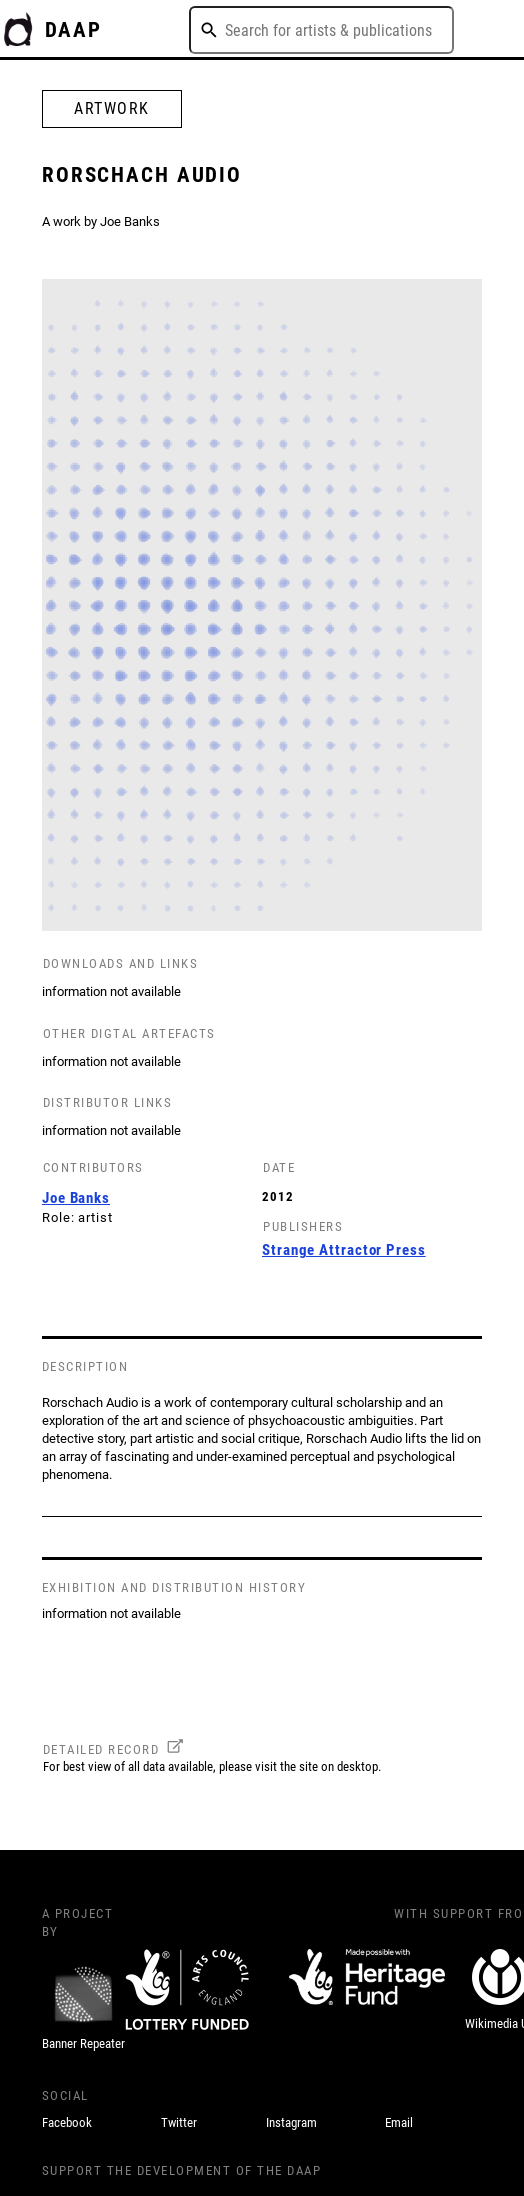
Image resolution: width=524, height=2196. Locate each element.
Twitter (179, 2122)
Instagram (291, 2122)
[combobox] (321, 30)
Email (399, 2122)
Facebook (67, 2122)
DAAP (74, 30)
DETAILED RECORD (101, 1749)
